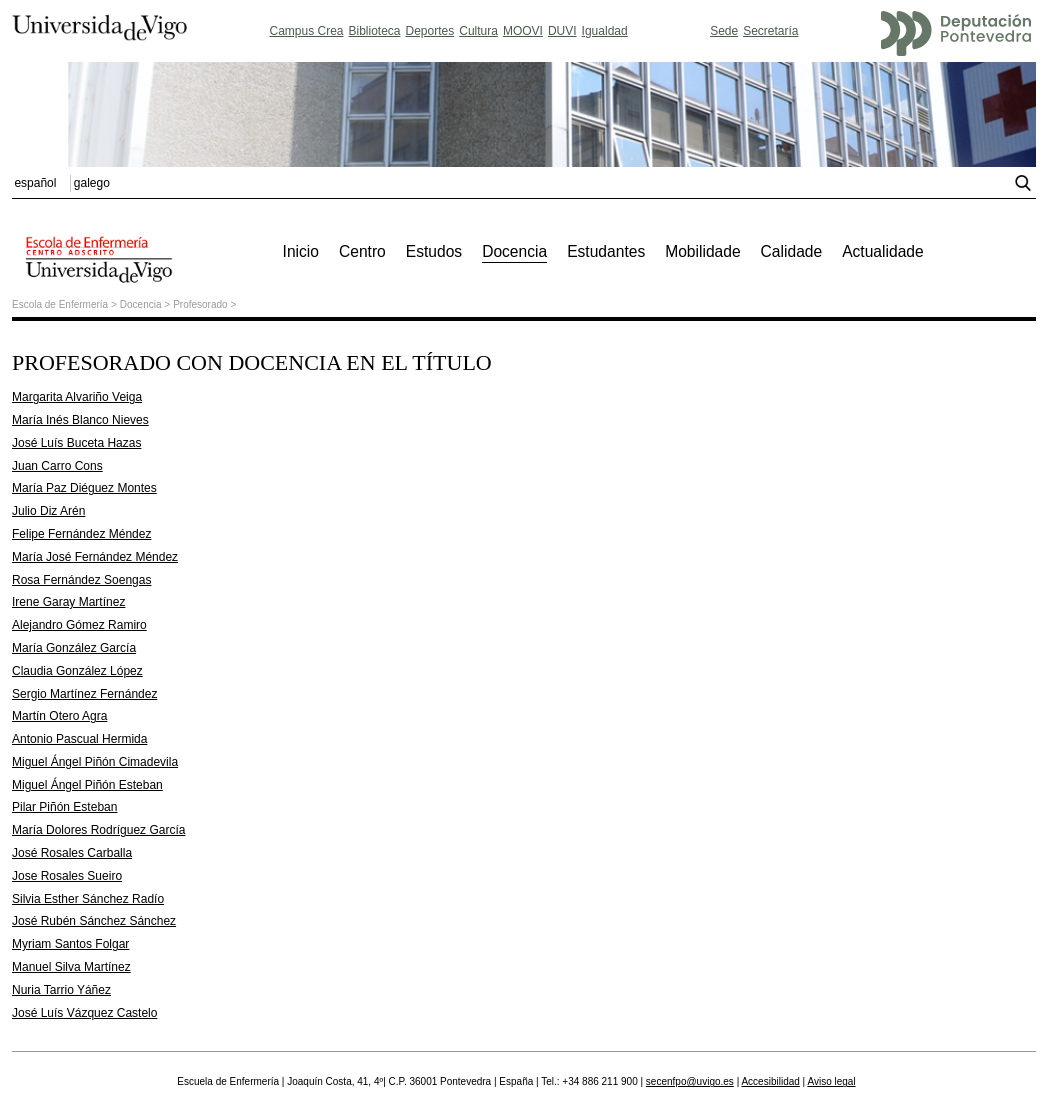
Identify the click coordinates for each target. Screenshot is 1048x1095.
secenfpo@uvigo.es (690, 1081)
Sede (724, 31)
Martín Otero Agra (59, 716)
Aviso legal (831, 1081)
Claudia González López (77, 671)
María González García (74, 648)
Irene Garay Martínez (68, 602)
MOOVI (523, 31)
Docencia (141, 304)
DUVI (562, 31)
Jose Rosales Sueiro (67, 876)
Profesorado (200, 304)
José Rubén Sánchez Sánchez (94, 921)
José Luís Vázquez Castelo (84, 1013)
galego (92, 183)
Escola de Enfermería (60, 304)
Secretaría (770, 31)
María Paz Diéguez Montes (84, 488)
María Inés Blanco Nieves (80, 420)
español (35, 183)
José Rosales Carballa (72, 853)
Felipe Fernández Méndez (81, 534)
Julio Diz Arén (48, 511)
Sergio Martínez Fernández (84, 694)
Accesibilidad (770, 1081)
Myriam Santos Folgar (70, 944)
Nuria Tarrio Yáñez (61, 990)
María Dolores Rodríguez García (98, 830)
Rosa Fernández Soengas (81, 580)
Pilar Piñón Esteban (64, 807)
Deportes (430, 31)
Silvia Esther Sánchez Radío (88, 899)
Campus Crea (306, 31)
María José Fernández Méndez (95, 557)
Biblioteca (375, 31)
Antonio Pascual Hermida (79, 739)
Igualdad (605, 31)
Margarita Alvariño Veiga (77, 397)
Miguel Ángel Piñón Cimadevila (95, 762)
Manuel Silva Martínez (71, 967)
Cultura (478, 31)
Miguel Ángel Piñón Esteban (87, 785)
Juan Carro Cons (57, 466)
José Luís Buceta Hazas (76, 443)
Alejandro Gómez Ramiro (79, 625)
